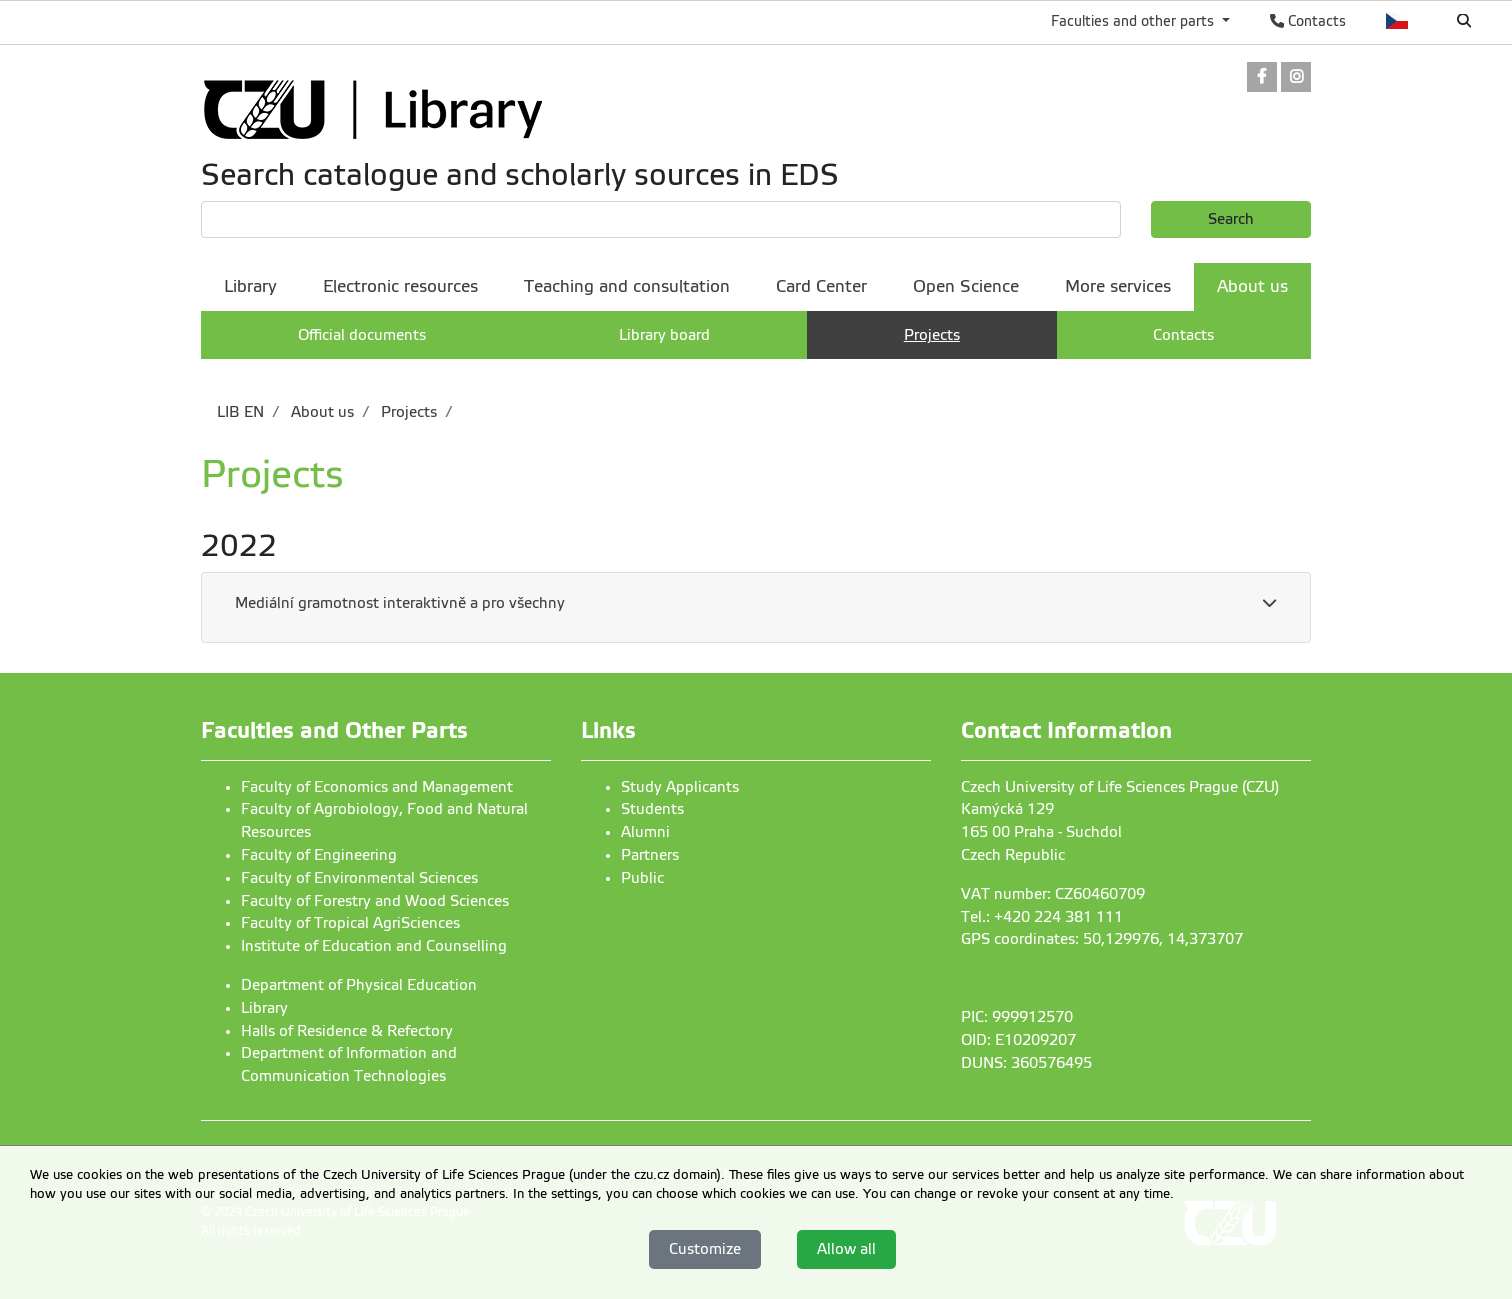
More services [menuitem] (1118, 286)
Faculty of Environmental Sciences (359, 878)
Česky (1397, 21)
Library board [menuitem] (664, 335)
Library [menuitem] (250, 286)
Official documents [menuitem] (362, 335)
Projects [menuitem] (932, 335)
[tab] (756, 608)
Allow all (846, 1249)
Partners (650, 855)
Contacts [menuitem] (1183, 335)
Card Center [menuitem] (821, 286)
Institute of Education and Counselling (374, 946)
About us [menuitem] (1252, 286)
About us (320, 412)
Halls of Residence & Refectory (347, 1031)
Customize (705, 1249)
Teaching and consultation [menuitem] (627, 286)
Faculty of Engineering (319, 855)
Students (652, 809)
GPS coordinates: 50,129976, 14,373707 (1102, 939)
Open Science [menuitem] (966, 286)
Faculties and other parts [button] (1134, 21)
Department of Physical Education (359, 985)
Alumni (645, 832)
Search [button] (1231, 219)
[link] (1262, 78)
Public (642, 878)
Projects (407, 412)
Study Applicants (680, 787)
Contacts (1308, 21)
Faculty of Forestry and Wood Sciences (375, 901)
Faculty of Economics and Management (377, 787)
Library (264, 1008)
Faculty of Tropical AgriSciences (350, 923)
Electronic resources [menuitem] (400, 286)
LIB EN (240, 412)
